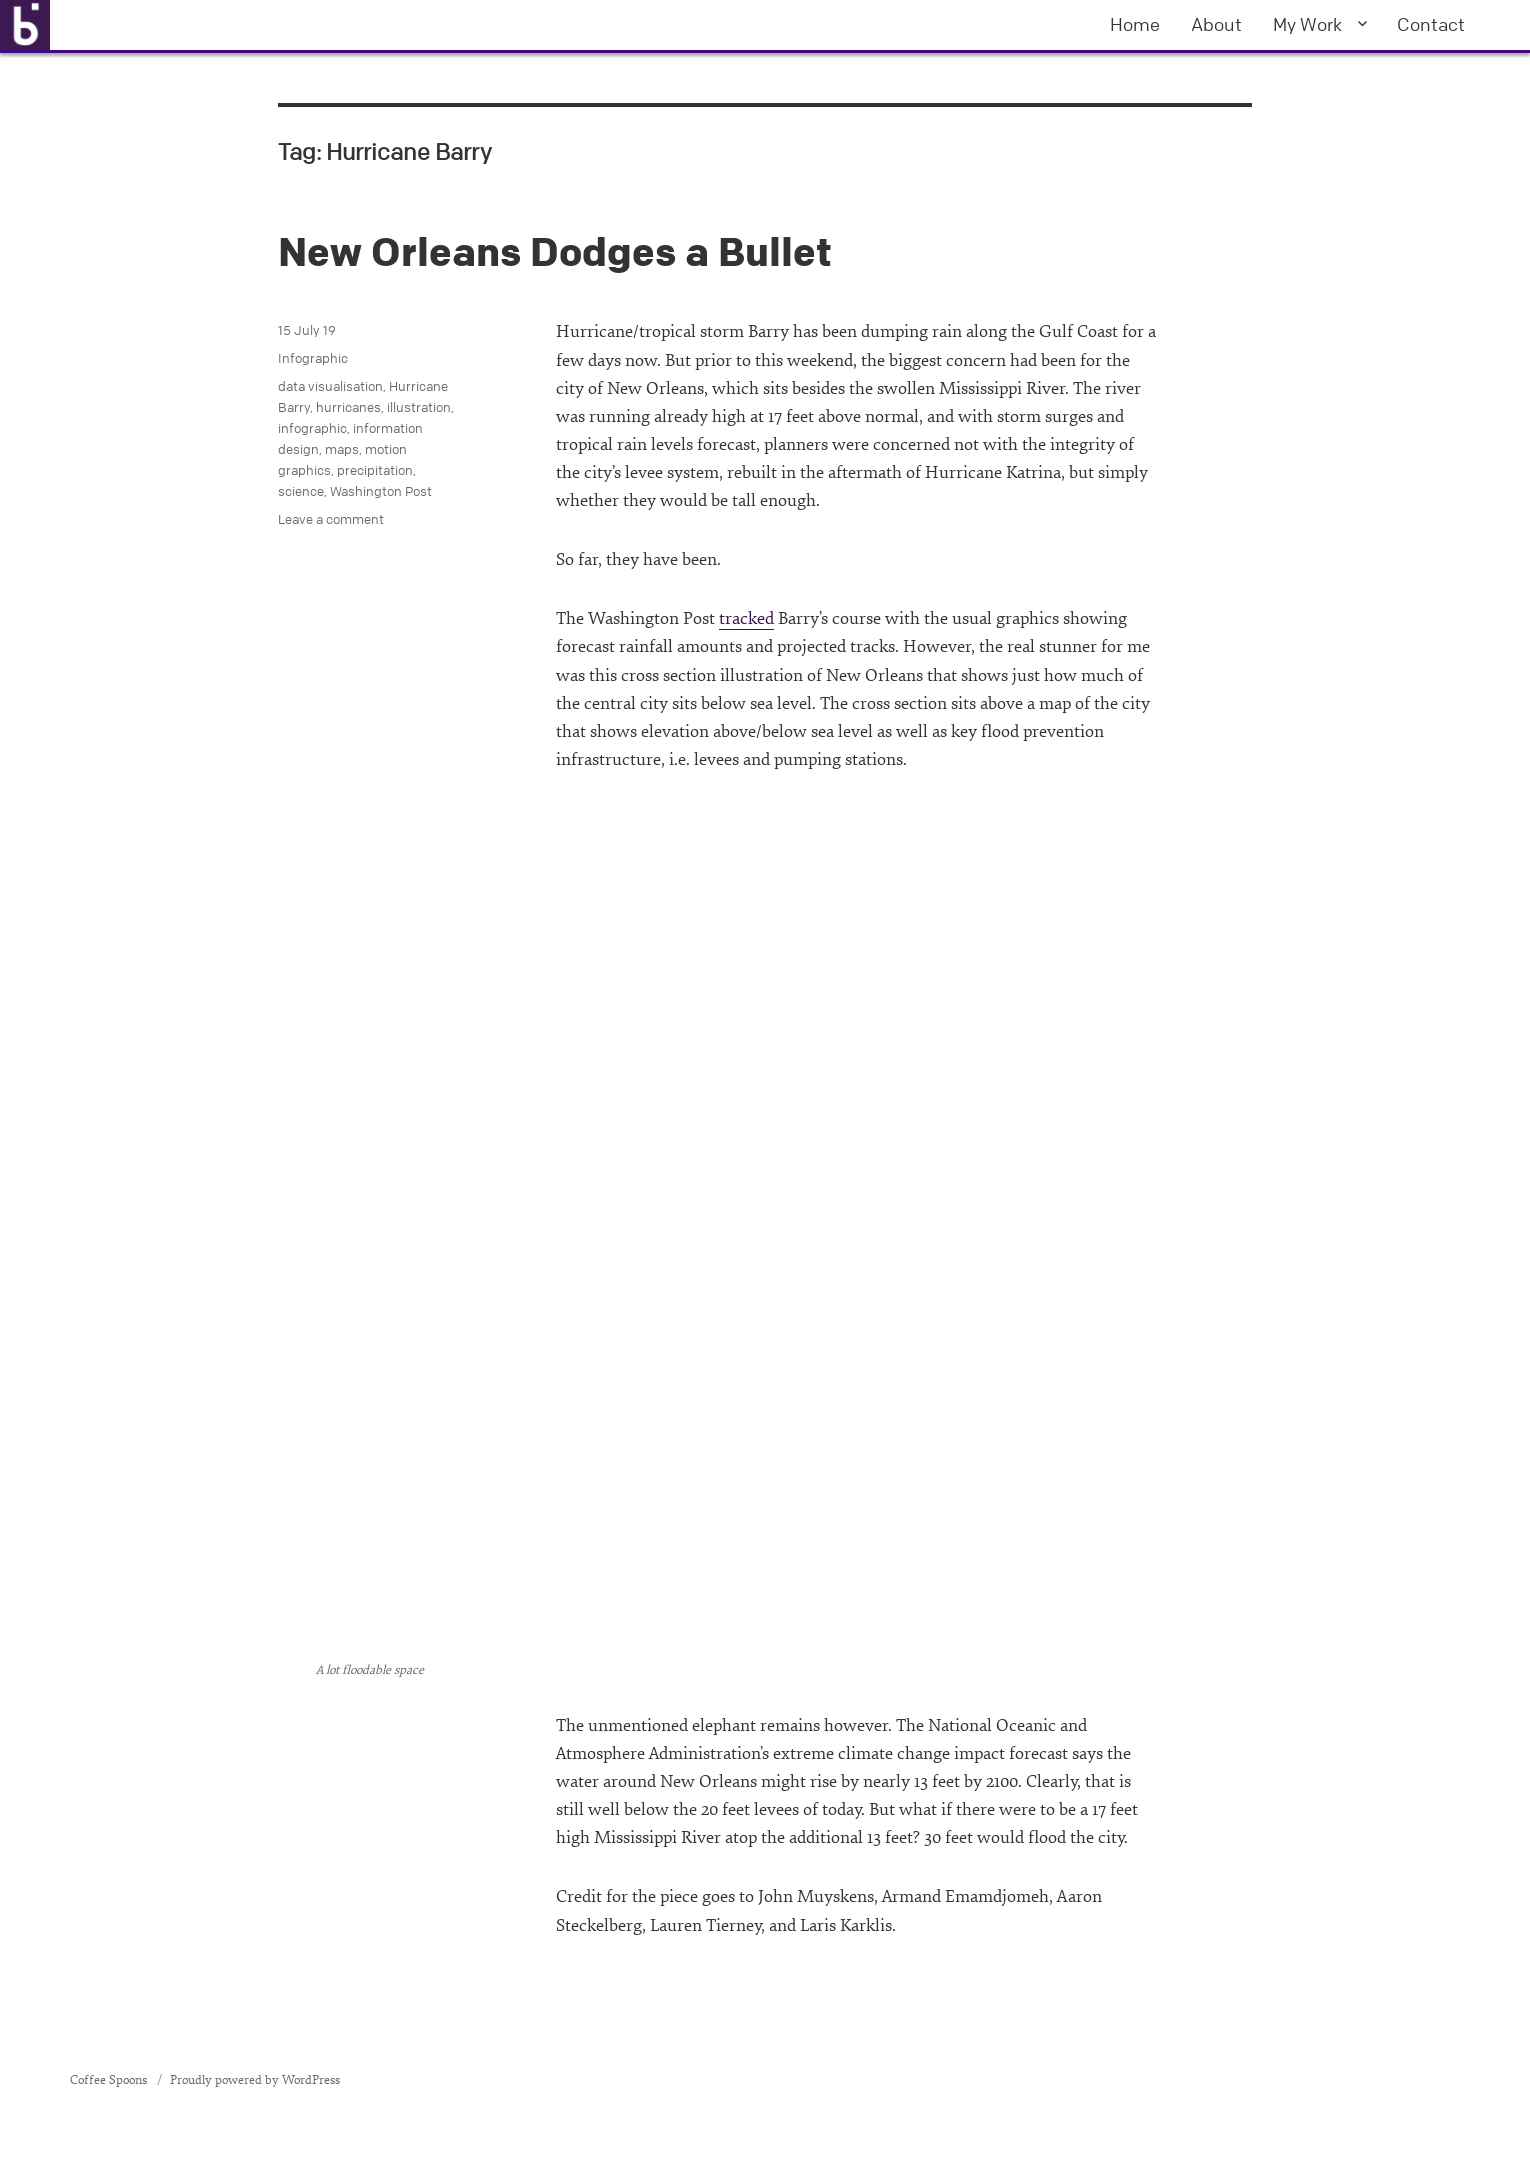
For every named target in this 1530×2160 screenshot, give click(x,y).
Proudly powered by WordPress (255, 2080)
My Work (1307, 24)
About (1216, 24)
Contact (1431, 24)
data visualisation (330, 386)
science (301, 491)
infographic (312, 428)
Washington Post (381, 491)
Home (1135, 24)
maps (342, 449)
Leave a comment (331, 519)
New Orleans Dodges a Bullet (555, 251)
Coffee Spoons (110, 2080)
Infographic (313, 358)
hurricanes (348, 407)
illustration (419, 407)
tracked (746, 618)
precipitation (375, 470)
